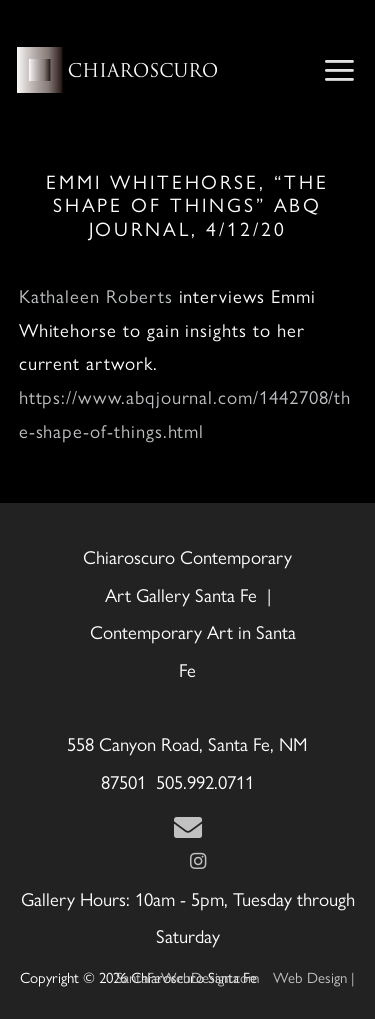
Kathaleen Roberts (96, 295)
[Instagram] (198, 860)
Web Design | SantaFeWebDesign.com (236, 976)
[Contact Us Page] (188, 828)
